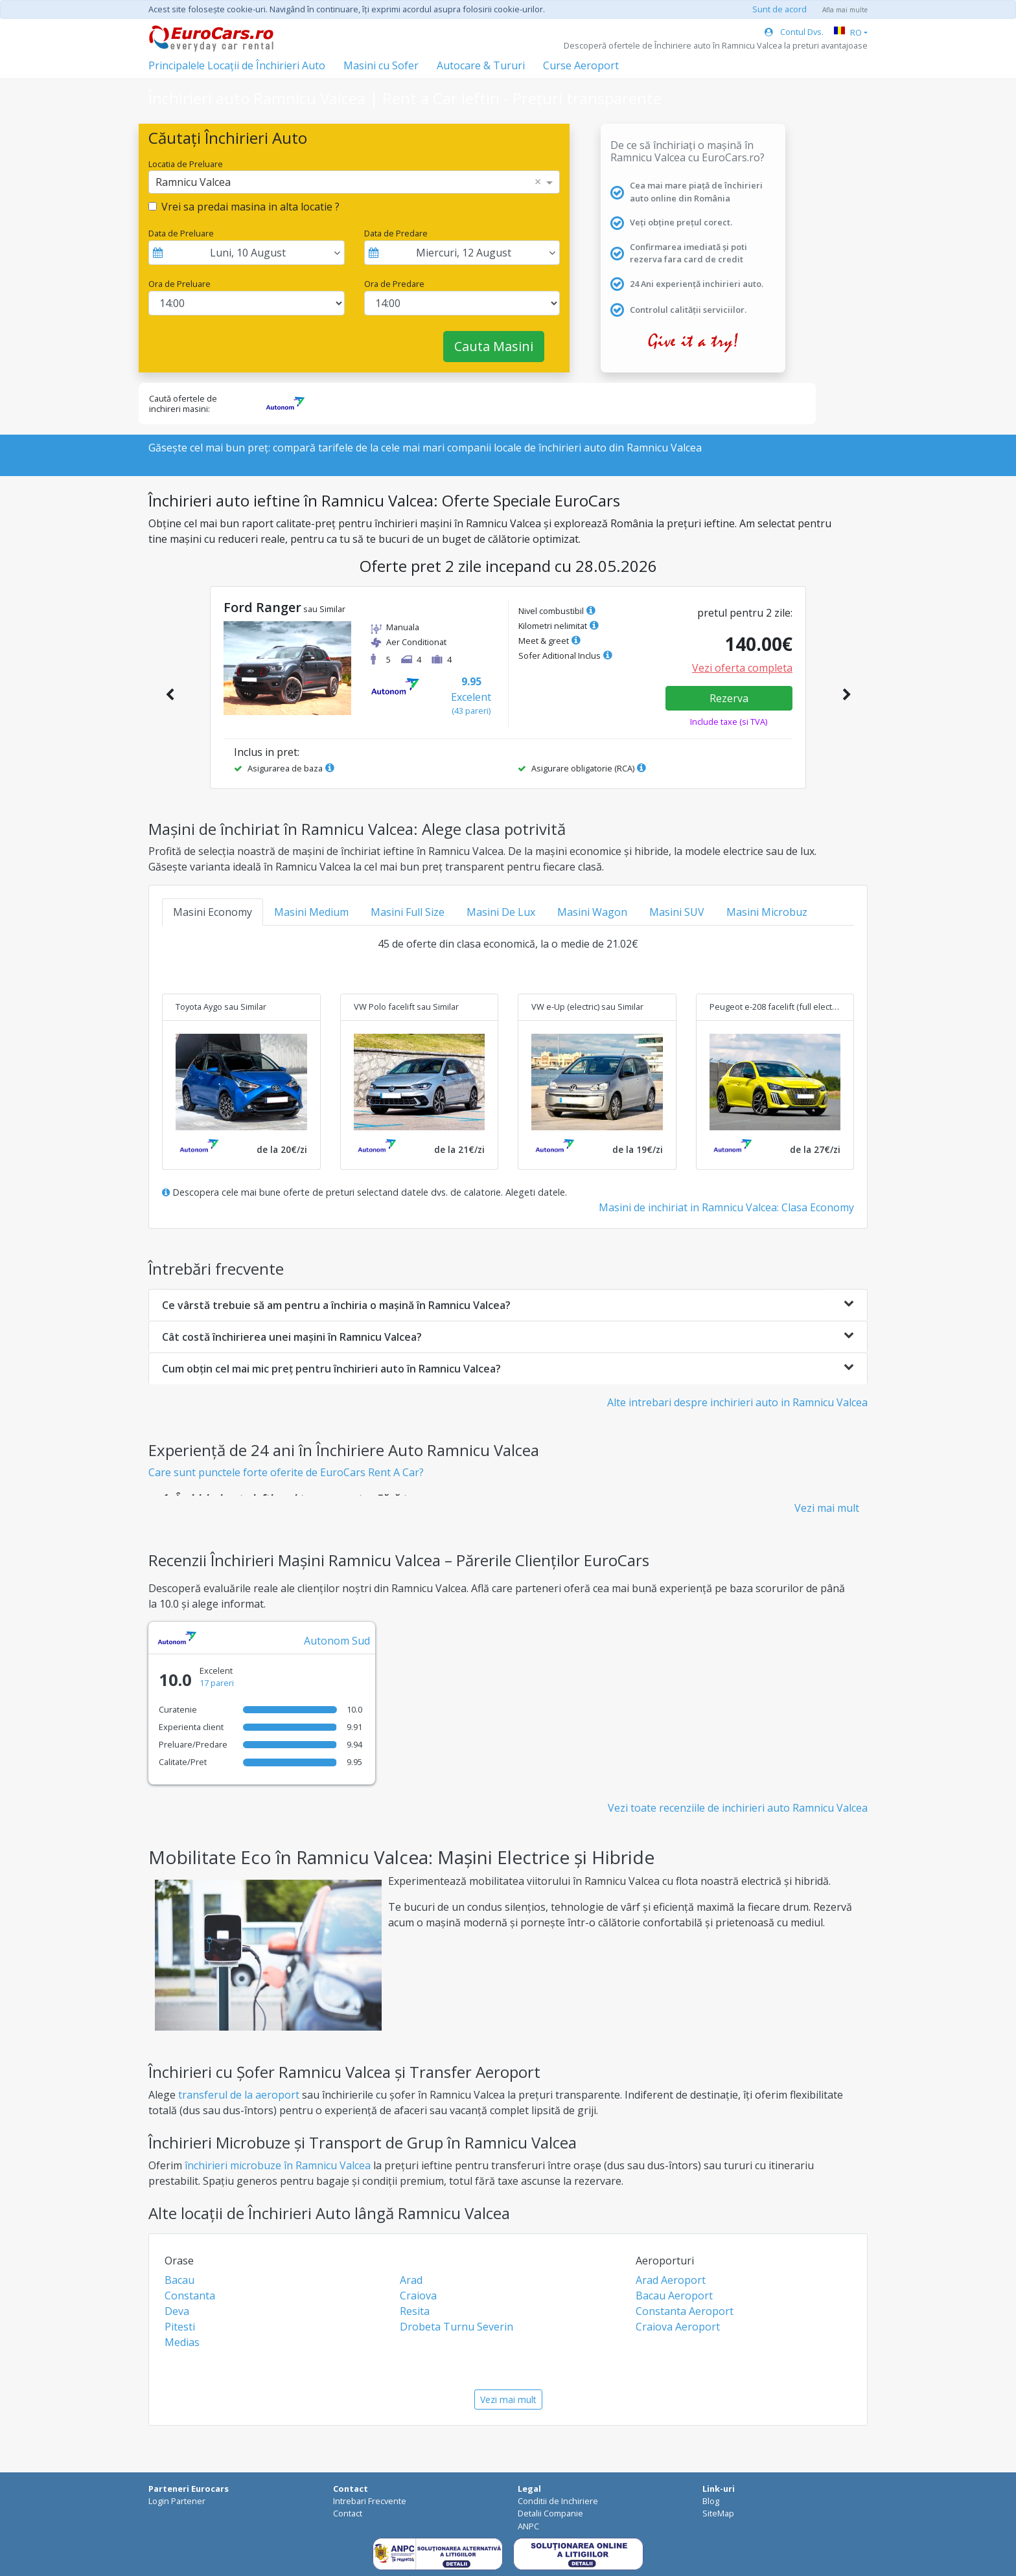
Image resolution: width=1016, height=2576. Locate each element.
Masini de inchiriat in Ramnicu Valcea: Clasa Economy (726, 1207)
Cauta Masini (493, 346)
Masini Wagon (592, 912)
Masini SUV (676, 912)
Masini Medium (311, 912)
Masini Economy (212, 912)
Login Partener (176, 2501)
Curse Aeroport (581, 65)
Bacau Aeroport (674, 2295)
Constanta (190, 2295)
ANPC (528, 2526)
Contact (347, 2513)
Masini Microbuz (766, 912)
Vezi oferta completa (742, 668)
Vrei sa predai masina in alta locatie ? (250, 206)
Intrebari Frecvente (369, 2501)
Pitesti (180, 2327)
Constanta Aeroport (684, 2311)
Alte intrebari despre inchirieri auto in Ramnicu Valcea (737, 1402)
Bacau (179, 2280)
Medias (182, 2342)
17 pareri (217, 1683)
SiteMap (718, 2513)
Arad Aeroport (671, 2280)
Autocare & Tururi (481, 65)
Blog (710, 2501)
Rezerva (729, 698)
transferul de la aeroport (238, 2095)
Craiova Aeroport (678, 2327)
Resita (415, 2311)
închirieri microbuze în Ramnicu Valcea (278, 2165)
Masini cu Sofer (381, 65)
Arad (411, 2280)
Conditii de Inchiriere (558, 2501)
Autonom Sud (337, 1641)
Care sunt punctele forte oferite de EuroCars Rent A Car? (286, 1472)
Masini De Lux (501, 912)
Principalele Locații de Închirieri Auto (236, 65)
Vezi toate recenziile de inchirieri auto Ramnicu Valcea (738, 1808)
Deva (177, 2311)
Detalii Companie (550, 2513)
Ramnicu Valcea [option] (193, 182)
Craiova (418, 2295)
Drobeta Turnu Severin (456, 2327)
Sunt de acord (779, 9)
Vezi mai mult (826, 1508)
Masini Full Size (407, 912)
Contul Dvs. (794, 32)
